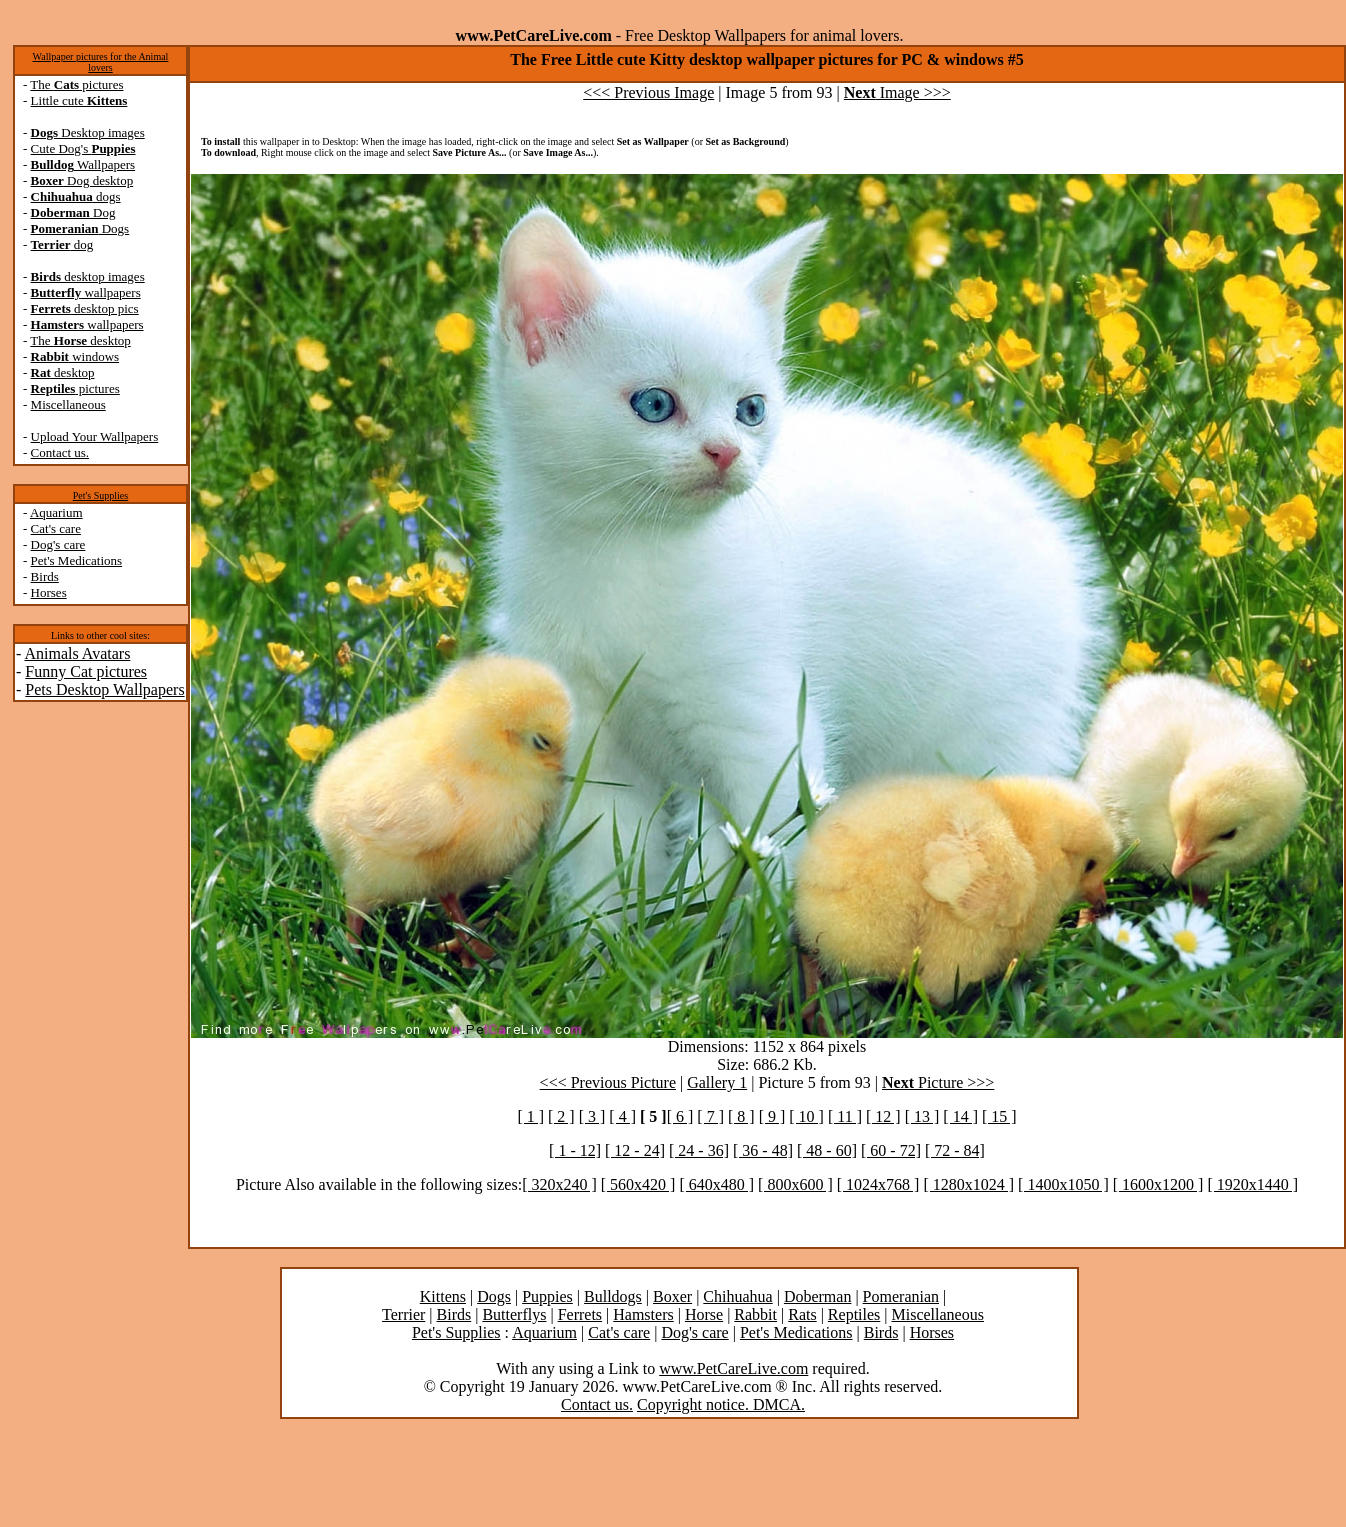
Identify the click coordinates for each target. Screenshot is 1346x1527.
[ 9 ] (772, 1116)
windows (75, 356)
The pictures (76, 84)
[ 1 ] (530, 1116)
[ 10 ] (806, 1116)
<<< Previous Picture (608, 1082)
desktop (63, 372)
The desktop (80, 340)
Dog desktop (82, 180)
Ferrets (580, 1314)
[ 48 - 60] (827, 1150)
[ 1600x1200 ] (1158, 1184)
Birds (45, 576)
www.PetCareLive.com (733, 1368)
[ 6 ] (680, 1116)
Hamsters (643, 1314)
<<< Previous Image (648, 92)
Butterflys (514, 1314)
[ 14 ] (960, 1116)
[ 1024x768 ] (878, 1184)
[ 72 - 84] (955, 1150)
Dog (73, 212)
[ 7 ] (710, 1116)
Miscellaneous (68, 404)
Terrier (403, 1314)
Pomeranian (901, 1296)
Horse (704, 1314)
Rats (802, 1314)
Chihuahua (737, 1296)
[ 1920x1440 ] (1252, 1184)
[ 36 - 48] (763, 1150)
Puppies (547, 1296)
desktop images (88, 276)
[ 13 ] (922, 1116)
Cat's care (56, 528)
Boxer (672, 1296)
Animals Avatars (77, 653)
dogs (76, 196)
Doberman (818, 1296)
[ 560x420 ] (638, 1184)
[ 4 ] (622, 1116)
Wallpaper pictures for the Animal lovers (101, 62)
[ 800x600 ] (795, 1184)
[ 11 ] (845, 1116)
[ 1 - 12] (575, 1150)
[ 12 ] (883, 1116)
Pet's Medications (77, 560)
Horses (49, 592)
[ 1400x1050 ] (1063, 1184)
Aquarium (56, 512)
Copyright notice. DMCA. (721, 1404)
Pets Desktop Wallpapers (104, 689)
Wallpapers (83, 164)
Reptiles (854, 1314)
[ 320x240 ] (559, 1184)
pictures (75, 388)
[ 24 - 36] (699, 1150)
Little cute (79, 100)
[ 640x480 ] (716, 1184)
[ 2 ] (561, 1116)
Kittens (443, 1296)
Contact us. (60, 452)
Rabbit (755, 1314)
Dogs (80, 228)
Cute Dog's (83, 148)
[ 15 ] (999, 1116)
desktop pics (85, 308)
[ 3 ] (592, 1116)
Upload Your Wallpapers (95, 436)
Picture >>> (938, 1082)
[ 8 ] (741, 1116)
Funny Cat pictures (86, 671)
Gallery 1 (717, 1082)
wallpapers (86, 292)
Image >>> (897, 92)
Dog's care (58, 544)
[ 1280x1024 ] (968, 1184)
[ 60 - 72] (891, 1150)
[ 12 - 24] (635, 1150)
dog (62, 244)
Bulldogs (613, 1296)
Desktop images (88, 132)
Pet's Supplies (100, 495)
